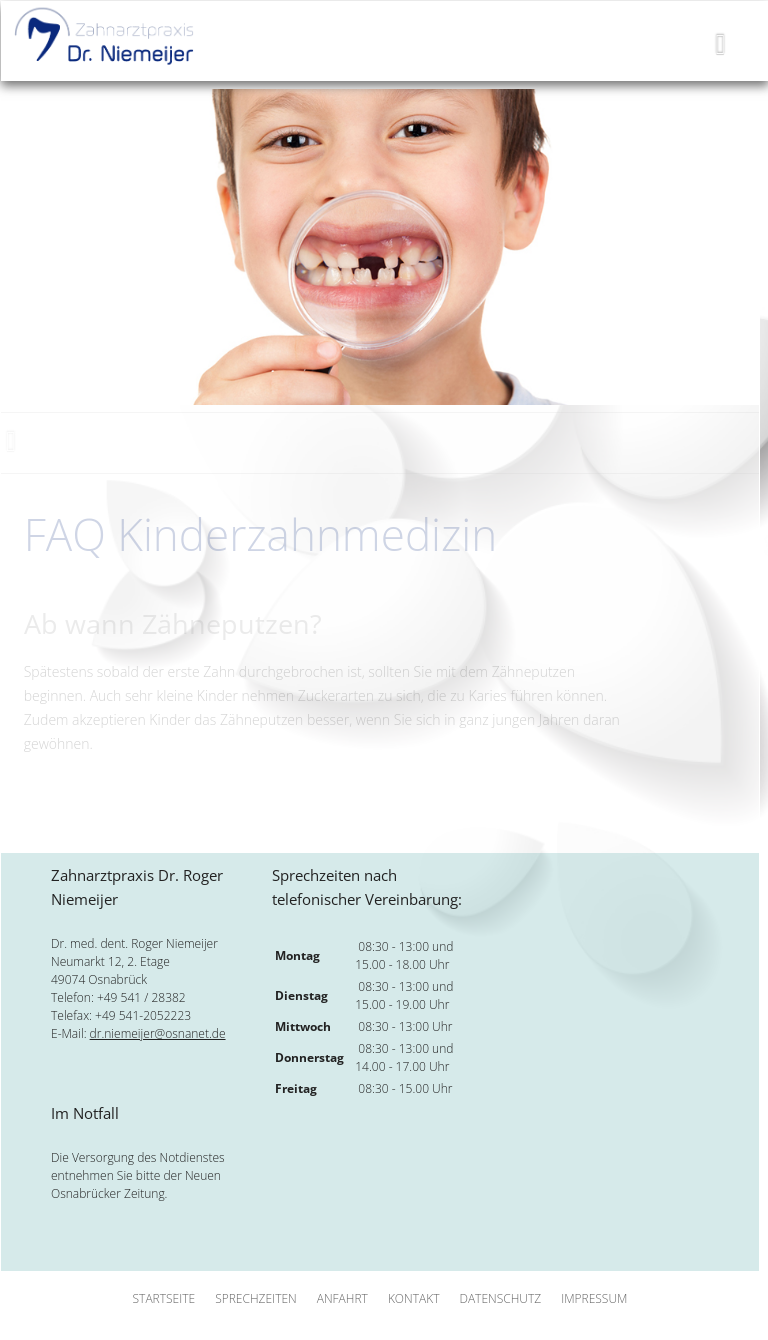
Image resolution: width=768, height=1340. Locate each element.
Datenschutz (500, 1298)
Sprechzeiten (256, 1298)
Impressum (594, 1298)
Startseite (164, 1298)
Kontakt (414, 1298)
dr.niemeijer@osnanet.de (158, 1033)
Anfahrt (342, 1298)
